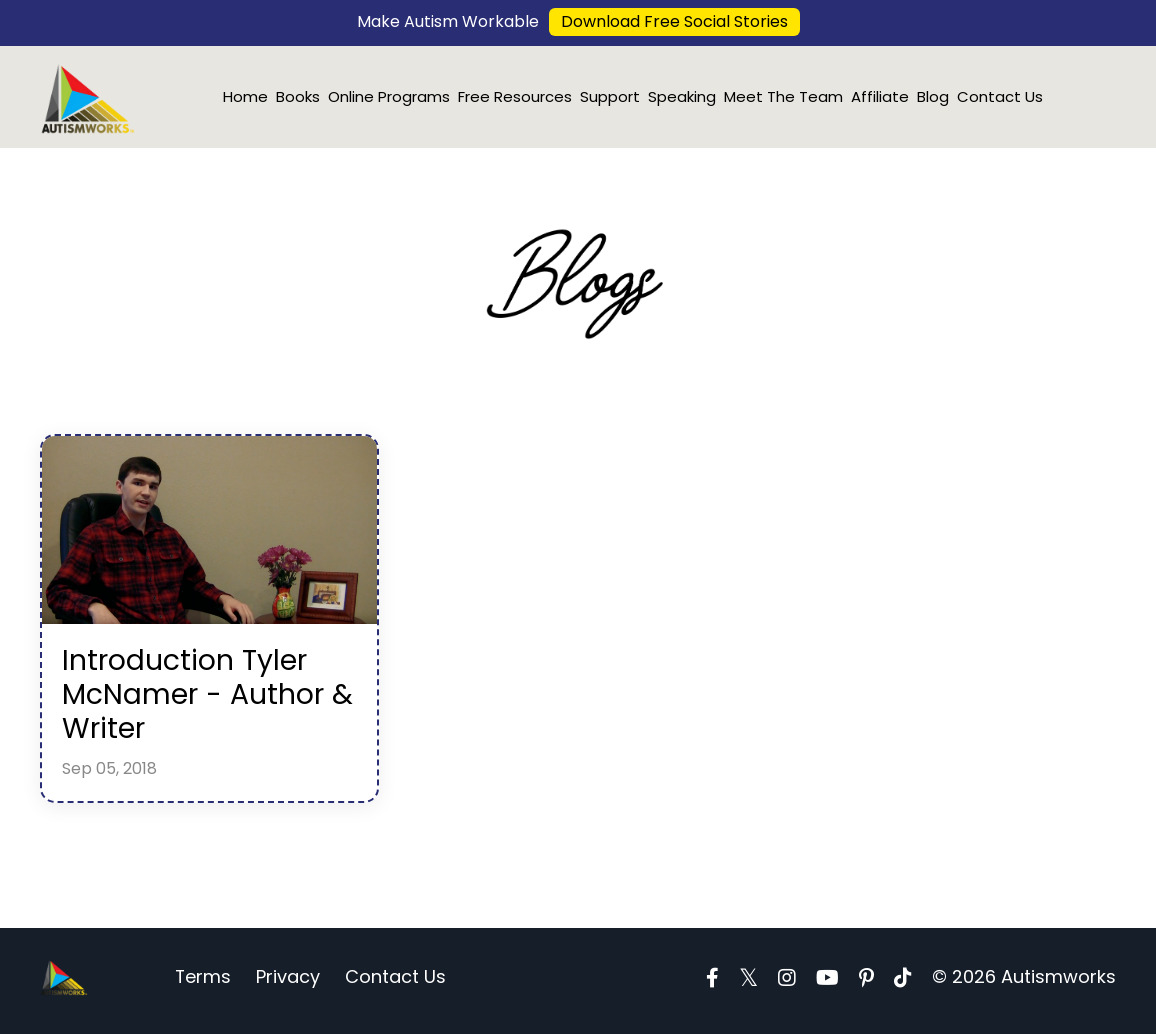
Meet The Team (783, 96)
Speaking (682, 96)
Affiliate (880, 96)
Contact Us (1000, 96)
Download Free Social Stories (674, 21)
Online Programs (389, 96)
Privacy (289, 983)
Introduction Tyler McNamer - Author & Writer (200, 699)
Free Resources (515, 96)
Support (610, 96)
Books (298, 96)
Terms (203, 983)
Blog (933, 96)
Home (245, 96)
